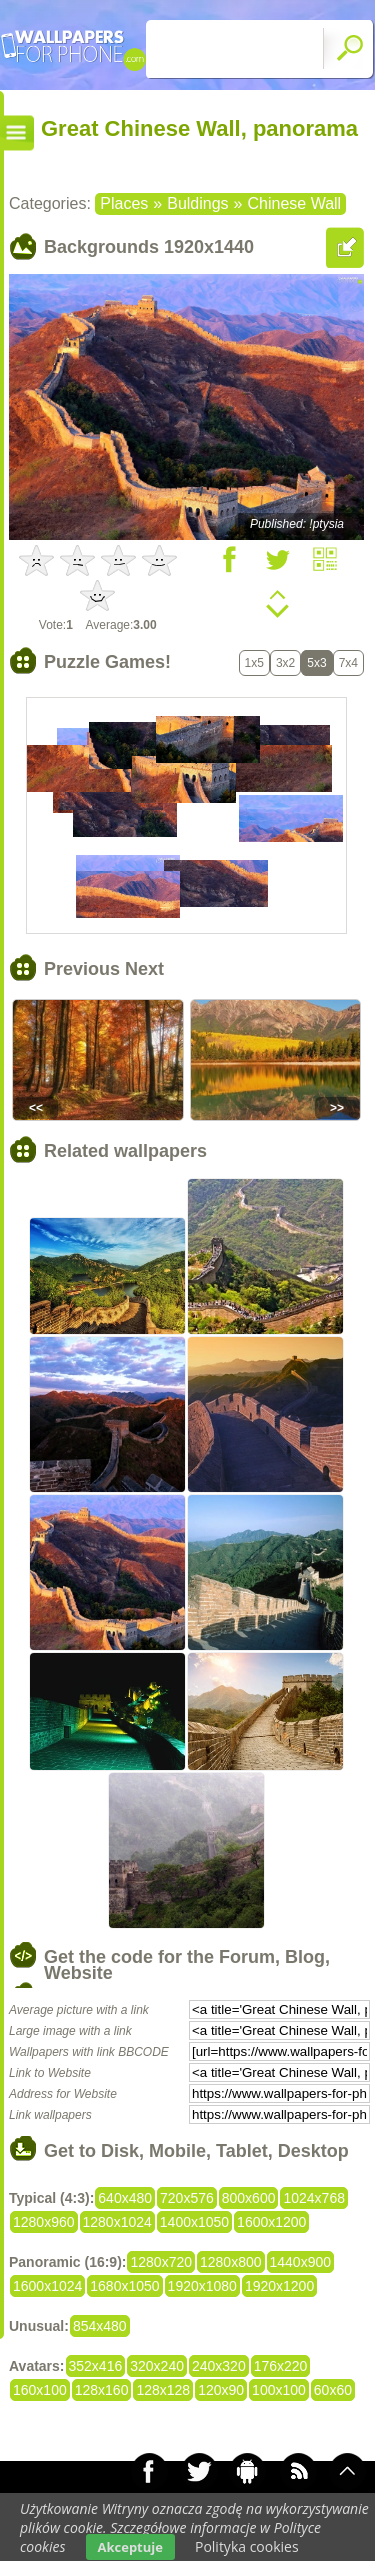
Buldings (197, 203)
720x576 (187, 2198)
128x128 (163, 2390)
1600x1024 (47, 2286)
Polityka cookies (247, 2546)
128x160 (102, 2390)
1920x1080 (202, 2286)
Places (124, 203)
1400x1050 (194, 2222)
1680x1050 (124, 2286)
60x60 (333, 2390)
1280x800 (231, 2262)
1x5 (254, 663)
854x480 (100, 2326)
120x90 (221, 2390)
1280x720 (161, 2262)
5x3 (316, 663)
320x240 (157, 2366)
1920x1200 (279, 2286)
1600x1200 (271, 2222)
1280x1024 (117, 2222)
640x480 (125, 2198)
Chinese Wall (294, 203)
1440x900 (301, 2262)
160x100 (40, 2390)
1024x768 (314, 2198)
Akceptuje (130, 2547)
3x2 (285, 663)
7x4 (348, 663)
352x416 (96, 2366)
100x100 (279, 2390)
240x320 (219, 2366)
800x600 (249, 2198)
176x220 (281, 2366)
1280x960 (44, 2222)
